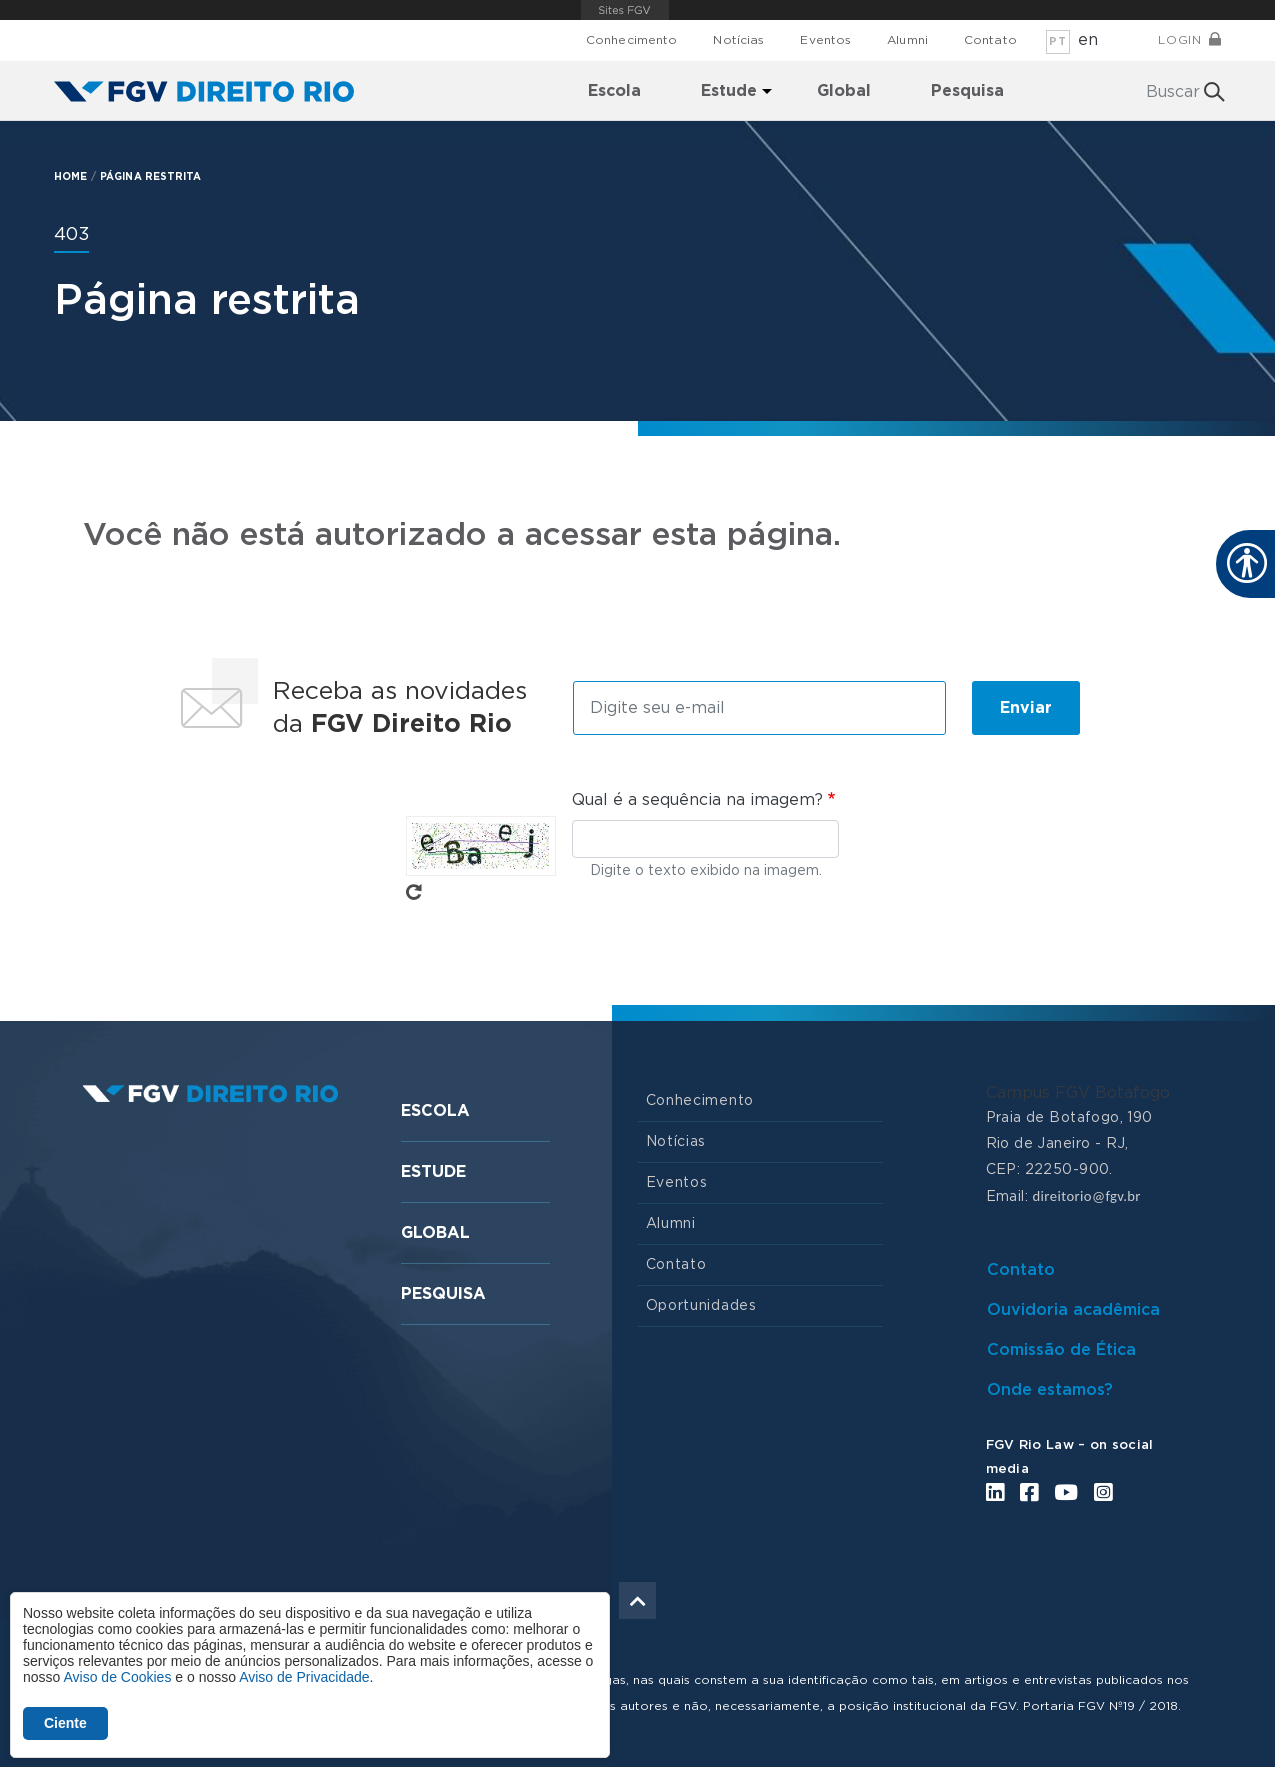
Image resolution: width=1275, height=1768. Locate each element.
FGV (624, 10)
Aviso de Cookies (117, 1677)
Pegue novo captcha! (414, 892)
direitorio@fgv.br (1086, 1196)
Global (435, 1233)
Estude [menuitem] (729, 91)
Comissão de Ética (1061, 1350)
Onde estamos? (1050, 1390)
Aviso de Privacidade (304, 1677)
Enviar (1026, 708)
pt (1057, 41)
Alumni (907, 40)
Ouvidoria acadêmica (1073, 1310)
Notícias (738, 40)
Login (1179, 40)
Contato (990, 40)
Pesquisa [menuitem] (967, 91)
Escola (435, 1111)
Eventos (825, 40)
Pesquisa (443, 1294)
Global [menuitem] (844, 91)
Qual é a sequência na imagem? (697, 800)
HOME (70, 177)
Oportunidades (701, 1306)
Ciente (65, 1723)
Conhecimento (631, 40)
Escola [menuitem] (614, 91)
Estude (433, 1172)
